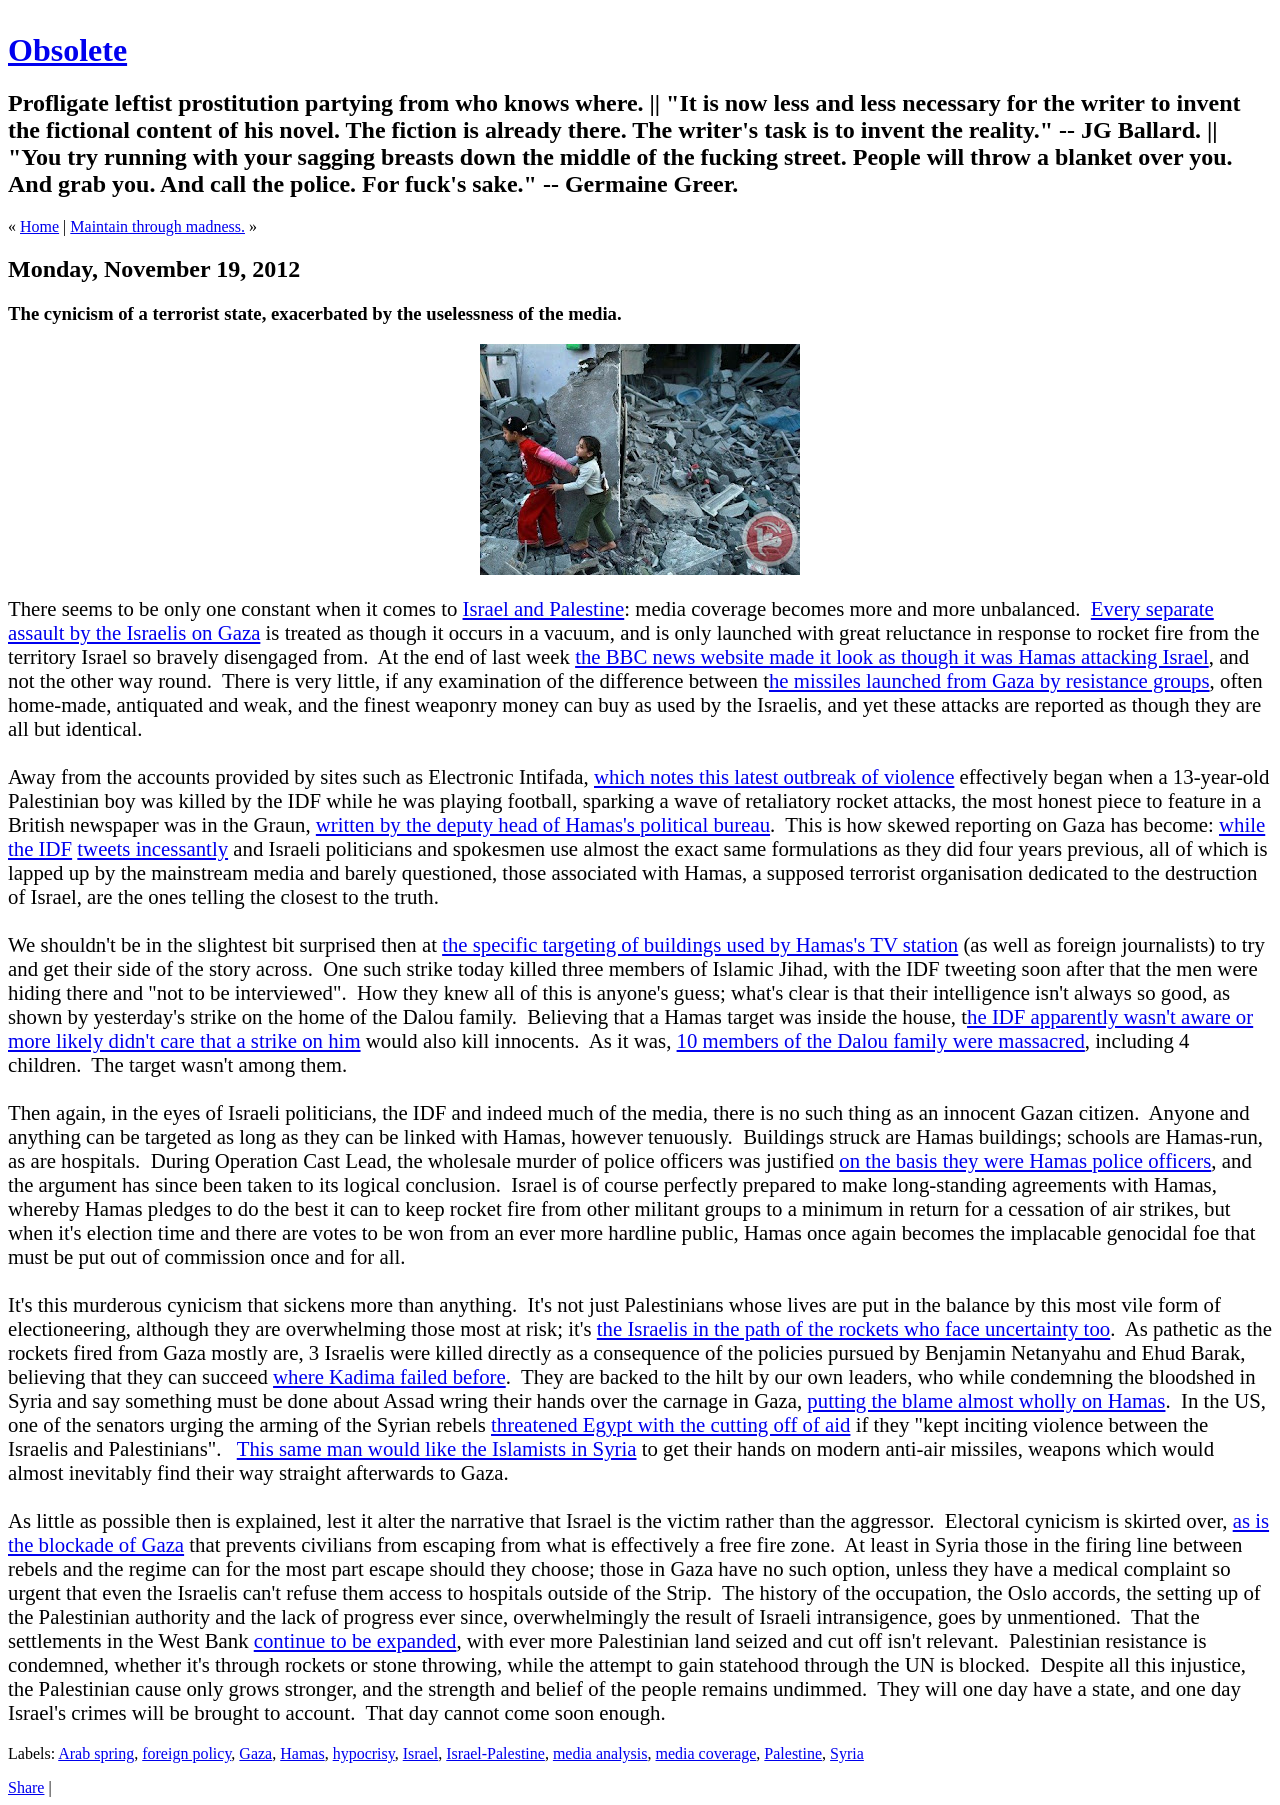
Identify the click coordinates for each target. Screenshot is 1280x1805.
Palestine (793, 1753)
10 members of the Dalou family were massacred (881, 1040)
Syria (847, 1753)
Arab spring (96, 1753)
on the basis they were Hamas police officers (1025, 1160)
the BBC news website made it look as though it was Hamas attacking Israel (892, 656)
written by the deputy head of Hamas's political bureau (543, 824)
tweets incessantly (152, 848)
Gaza (255, 1753)
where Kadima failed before (389, 1376)
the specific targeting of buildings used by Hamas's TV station (700, 944)
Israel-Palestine (495, 1753)
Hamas (302, 1753)
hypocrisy (364, 1753)
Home (39, 226)
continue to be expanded (355, 1640)
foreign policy (186, 1753)
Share (26, 1787)
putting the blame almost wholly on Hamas (986, 1400)
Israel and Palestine (544, 608)
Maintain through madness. (157, 226)
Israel (421, 1753)
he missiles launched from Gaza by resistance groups (989, 680)
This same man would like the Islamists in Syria (437, 1448)
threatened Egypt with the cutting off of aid (670, 1424)
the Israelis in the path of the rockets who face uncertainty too (853, 1328)
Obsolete (67, 50)
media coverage (706, 1753)
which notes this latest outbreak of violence (774, 776)
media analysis (600, 1753)
